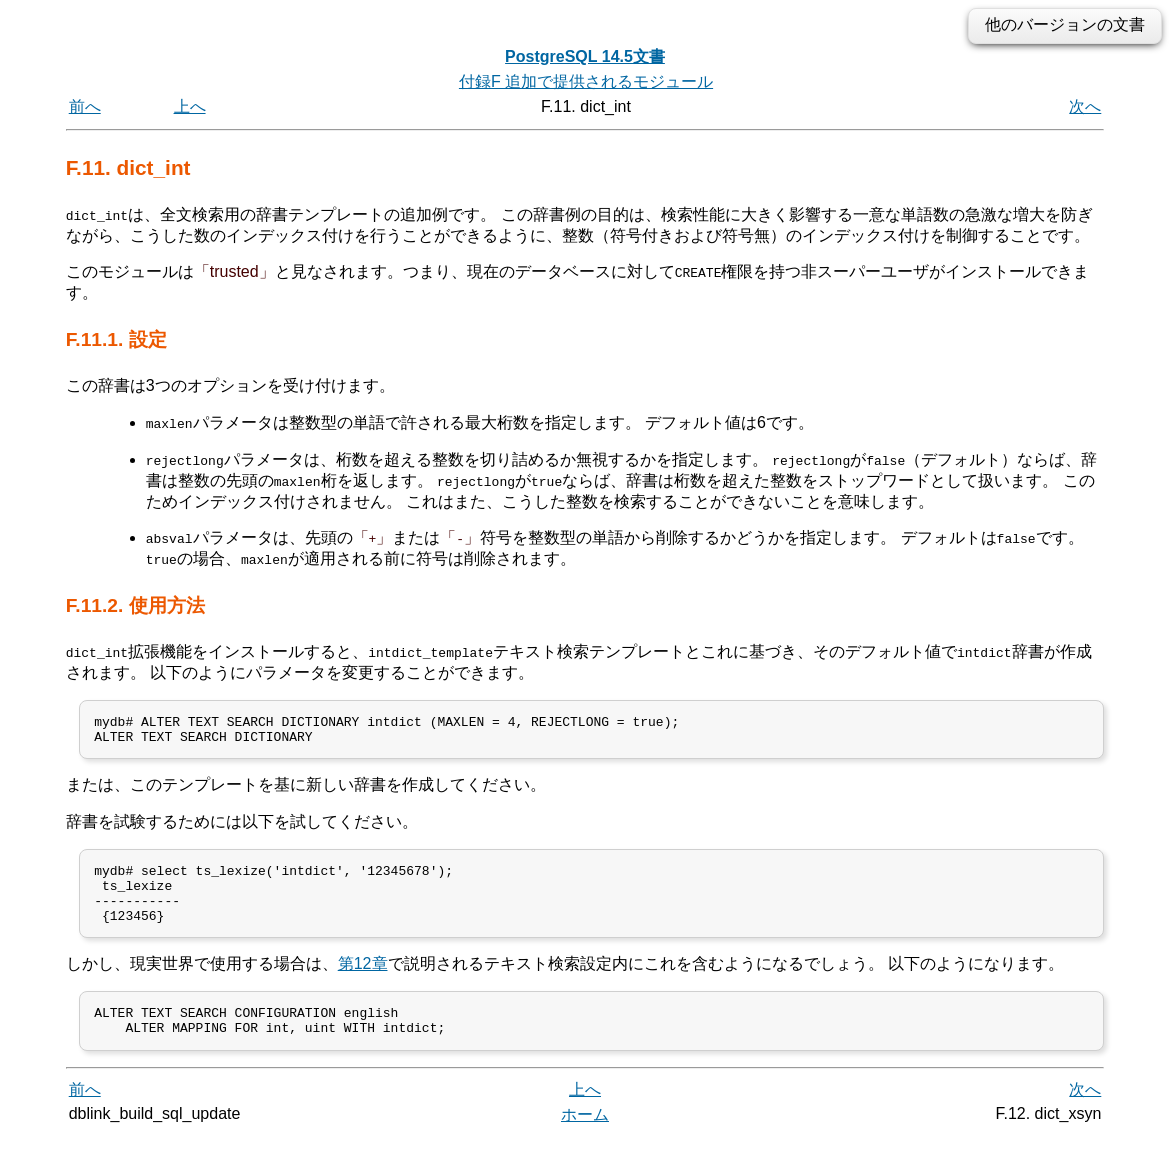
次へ (1085, 106)
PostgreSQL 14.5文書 (585, 56)
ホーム (585, 1138)
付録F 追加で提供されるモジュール (586, 81)
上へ (190, 106)
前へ (85, 106)
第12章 (363, 981)
